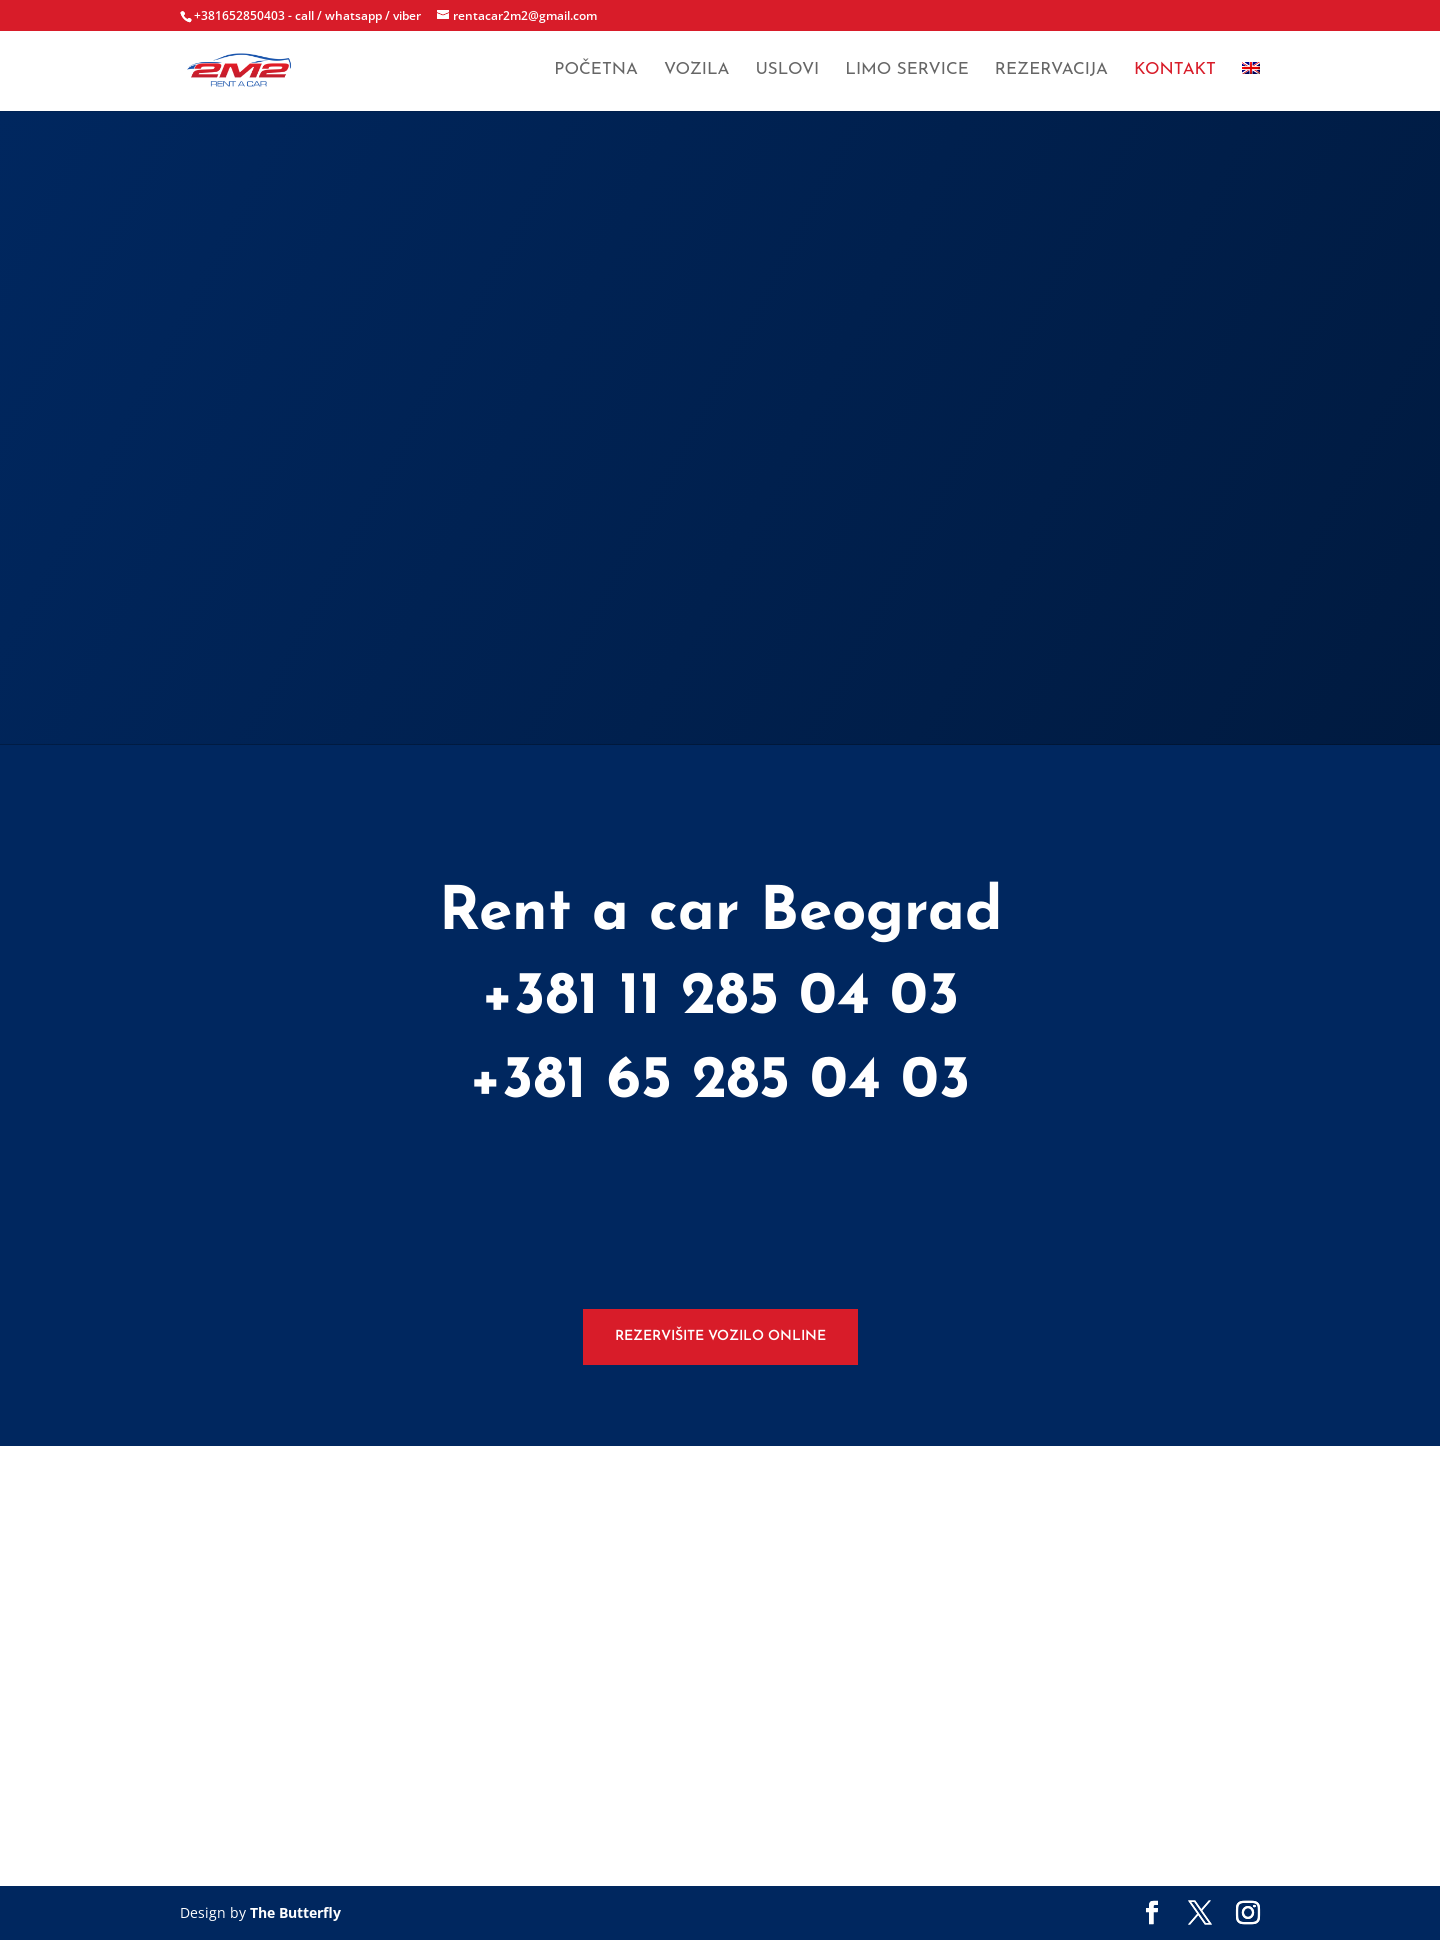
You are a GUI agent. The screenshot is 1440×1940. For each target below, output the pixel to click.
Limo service (907, 72)
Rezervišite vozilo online (720, 1336)
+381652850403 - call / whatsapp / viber (307, 15)
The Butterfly (295, 1912)
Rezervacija (1051, 72)
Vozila (696, 72)
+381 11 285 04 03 (720, 998)
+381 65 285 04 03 (720, 1082)
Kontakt (1175, 72)
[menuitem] (1251, 88)
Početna (596, 72)
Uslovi (787, 72)
